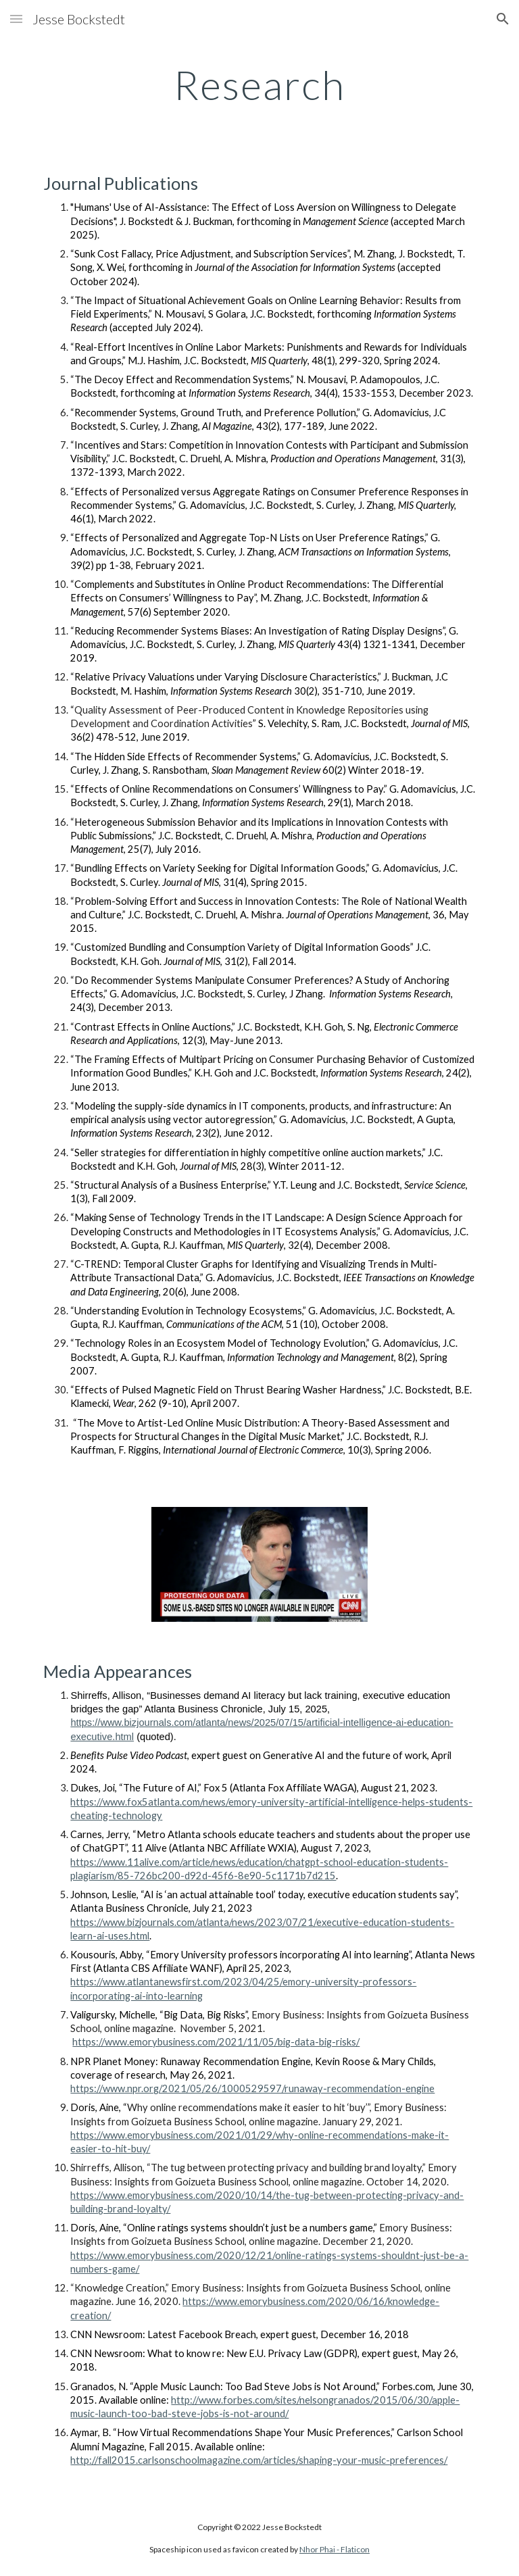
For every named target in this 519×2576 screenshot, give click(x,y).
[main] (259, 84)
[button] (16, 18)
